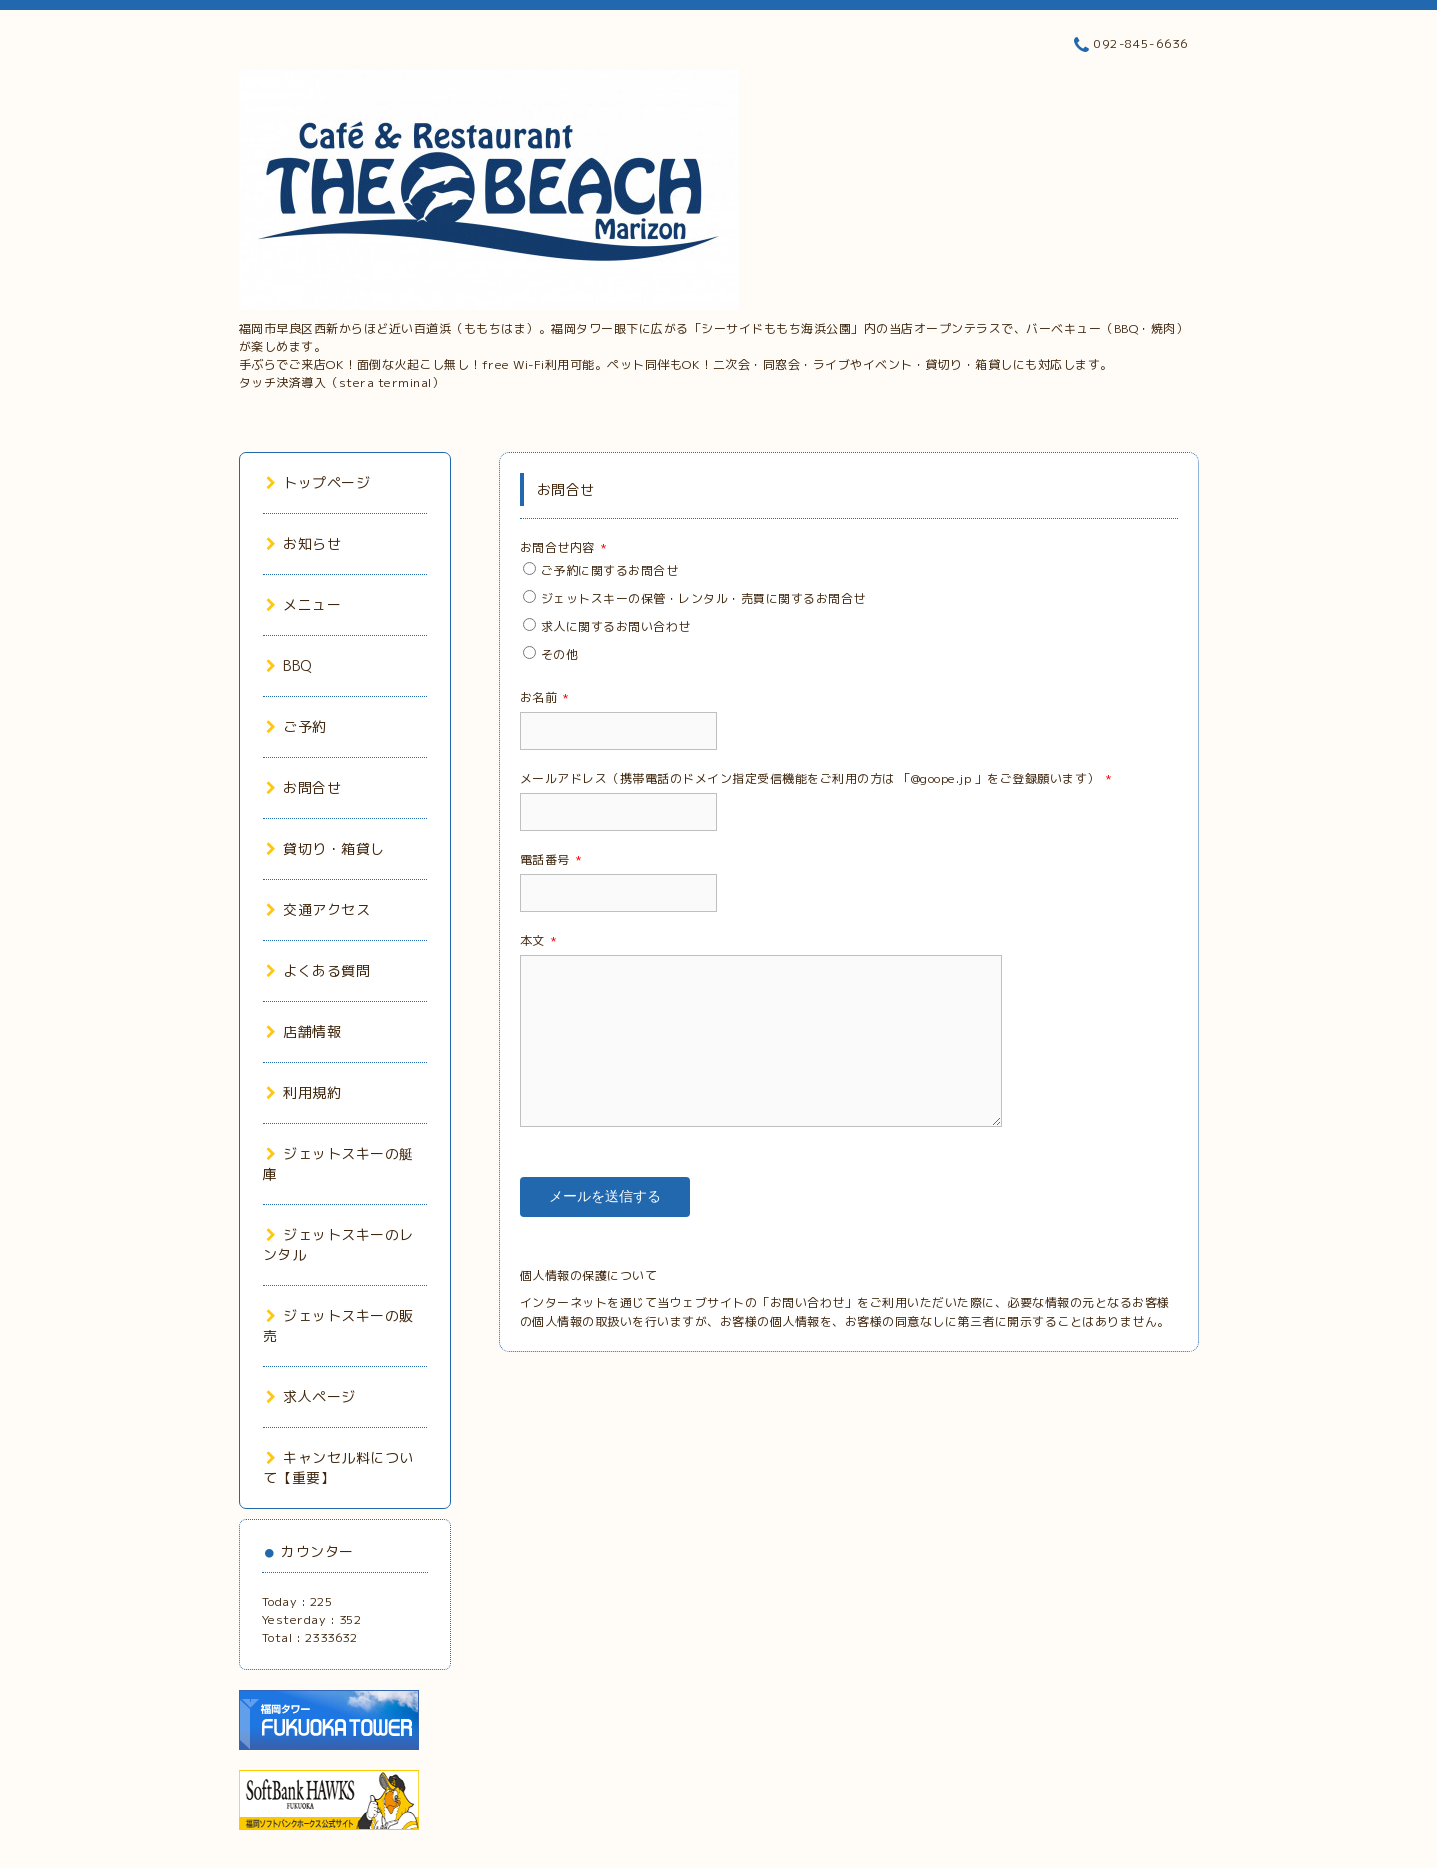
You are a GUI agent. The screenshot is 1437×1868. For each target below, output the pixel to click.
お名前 (545, 697)
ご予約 (296, 726)
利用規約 (304, 1092)
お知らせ (304, 543)
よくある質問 (318, 970)
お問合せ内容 (564, 547)
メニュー (304, 604)
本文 (539, 940)
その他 (560, 654)
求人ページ (311, 1396)
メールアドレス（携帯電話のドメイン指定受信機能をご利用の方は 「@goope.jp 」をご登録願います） (816, 778)
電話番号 (551, 859)
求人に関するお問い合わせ (616, 626)
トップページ (318, 482)
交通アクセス (318, 909)
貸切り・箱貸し (325, 848)
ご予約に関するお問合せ (610, 570)
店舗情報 (304, 1031)
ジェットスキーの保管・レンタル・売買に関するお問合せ (703, 598)
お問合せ (304, 787)
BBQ (289, 665)
